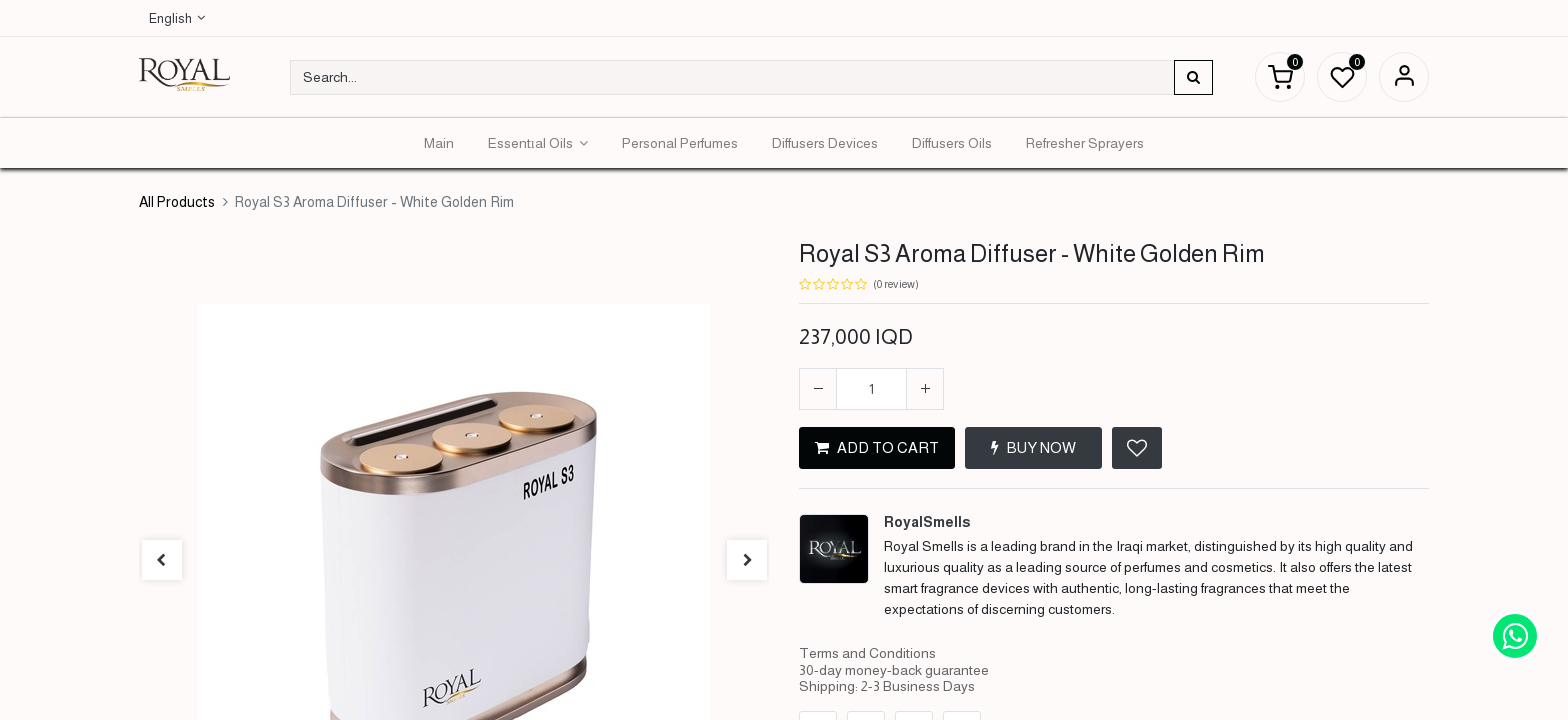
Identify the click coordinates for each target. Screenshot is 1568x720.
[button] (1137, 448)
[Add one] (925, 389)
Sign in (1404, 77)
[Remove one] (818, 389)
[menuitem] (439, 143)
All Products (177, 202)
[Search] (1193, 77)
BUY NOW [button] (1033, 447)
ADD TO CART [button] (877, 447)
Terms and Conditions (867, 653)
